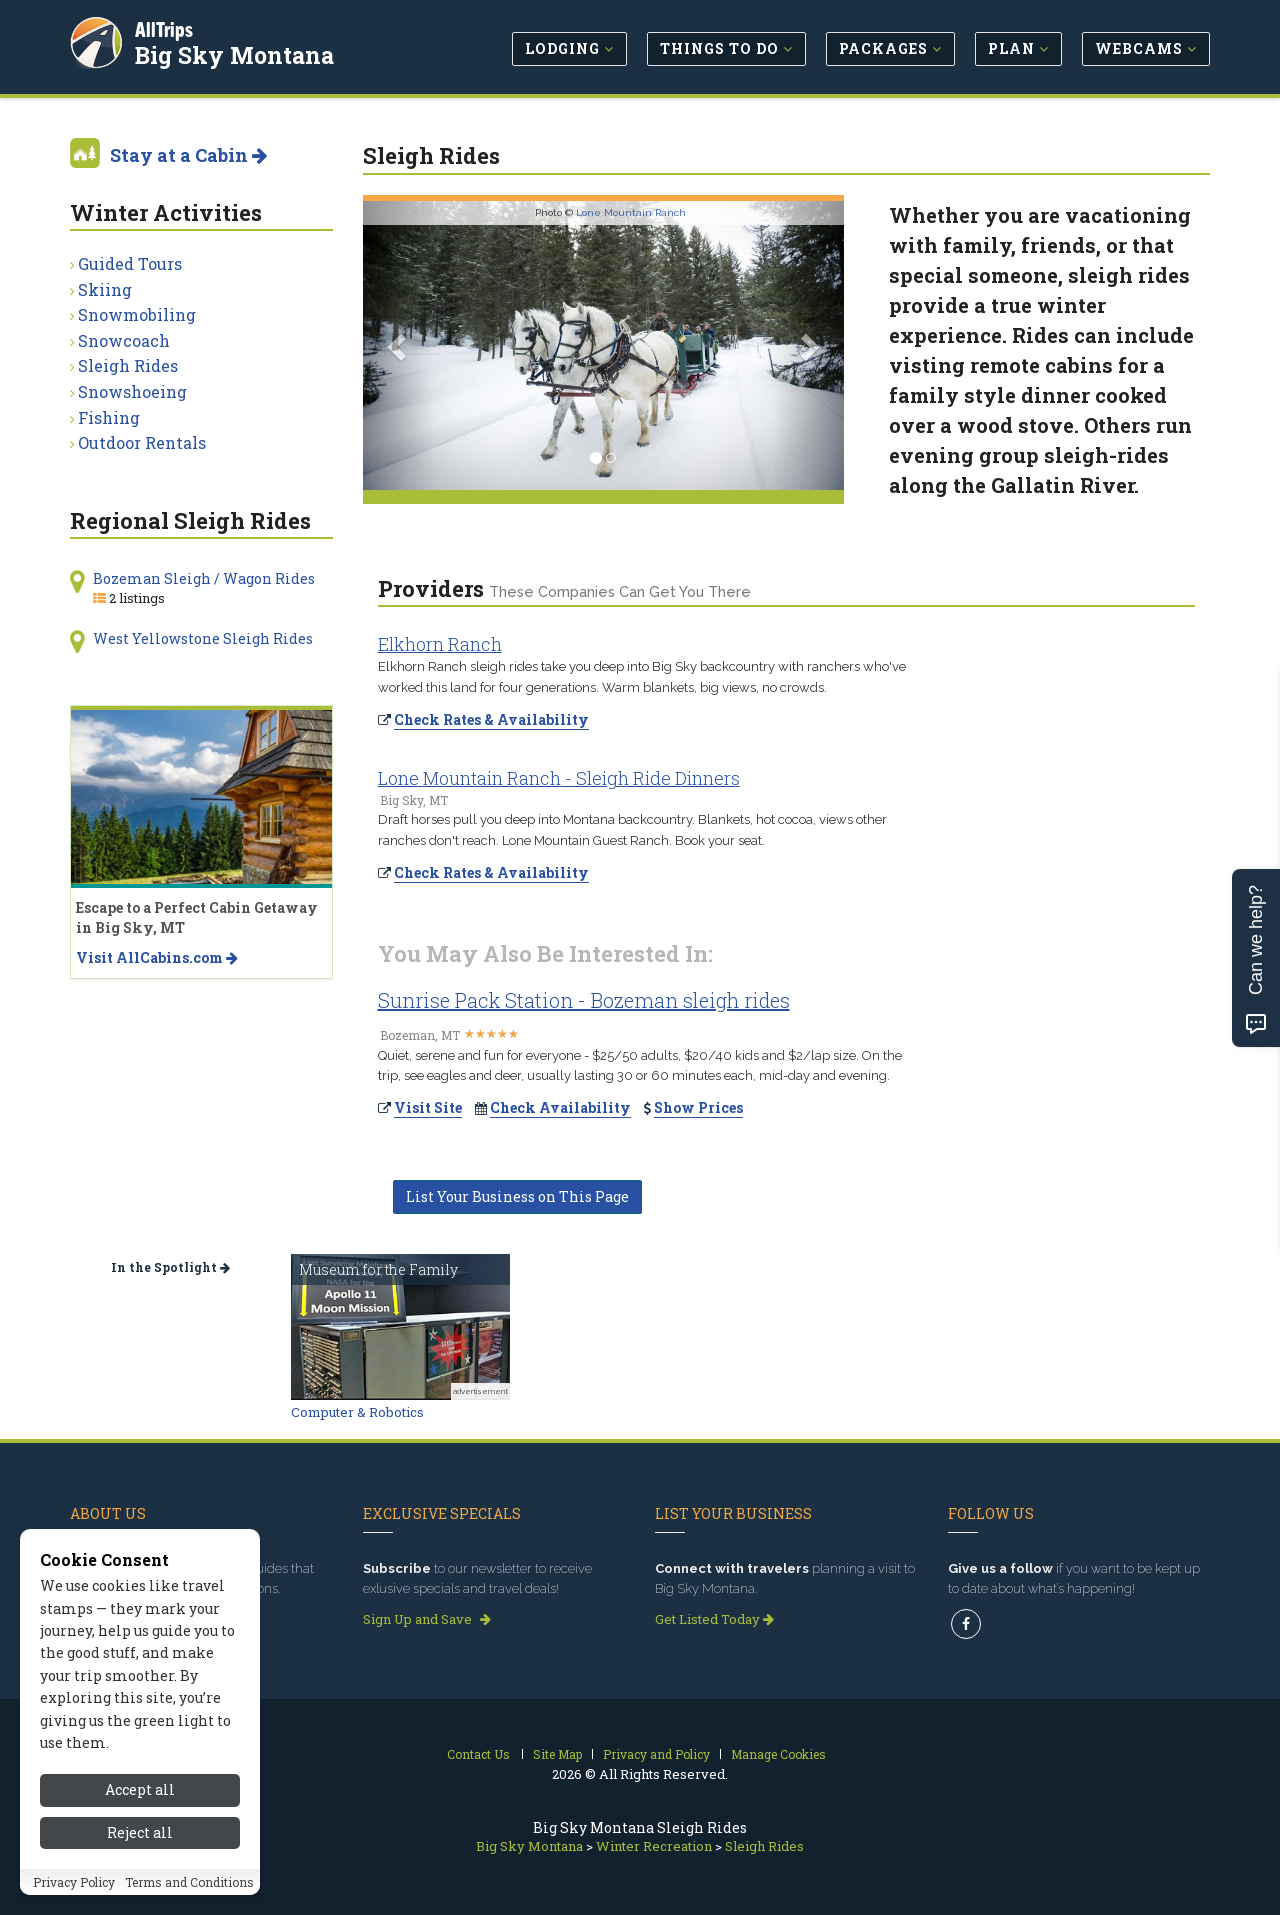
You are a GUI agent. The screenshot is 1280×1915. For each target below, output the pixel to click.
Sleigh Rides (128, 365)
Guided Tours (130, 263)
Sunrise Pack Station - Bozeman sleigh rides (584, 1000)
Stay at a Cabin (188, 155)
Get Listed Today (714, 1619)
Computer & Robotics (357, 1412)
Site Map (557, 1754)
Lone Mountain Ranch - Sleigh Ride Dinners (559, 778)
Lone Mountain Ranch (631, 212)
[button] (399, 345)
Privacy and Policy (656, 1754)
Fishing (109, 417)
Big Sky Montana (235, 54)
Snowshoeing (132, 391)
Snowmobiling (137, 314)
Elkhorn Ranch (440, 644)
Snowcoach (124, 340)
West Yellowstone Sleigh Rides (203, 638)
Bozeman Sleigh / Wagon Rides (204, 578)
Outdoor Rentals (142, 442)
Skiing (105, 289)
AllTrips (165, 28)
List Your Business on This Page (517, 1196)
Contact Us (478, 1754)
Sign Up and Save (427, 1619)
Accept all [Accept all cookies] (140, 1868)
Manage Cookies (778, 1754)
